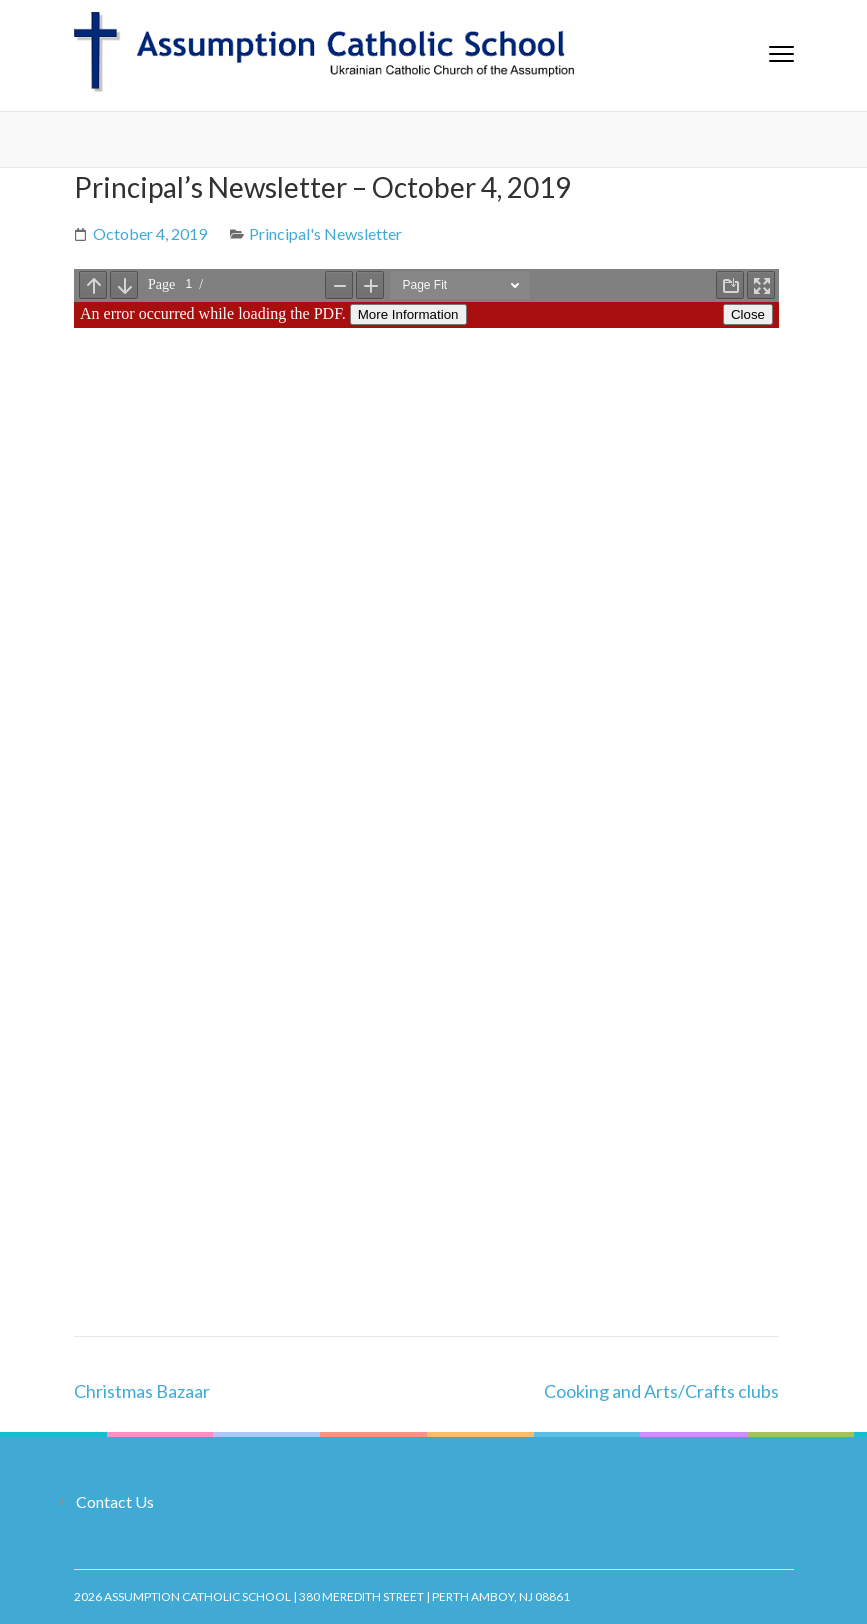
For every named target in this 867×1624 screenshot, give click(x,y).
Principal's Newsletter (325, 233)
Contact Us (115, 1501)
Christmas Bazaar (142, 1391)
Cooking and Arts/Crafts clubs (661, 1391)
